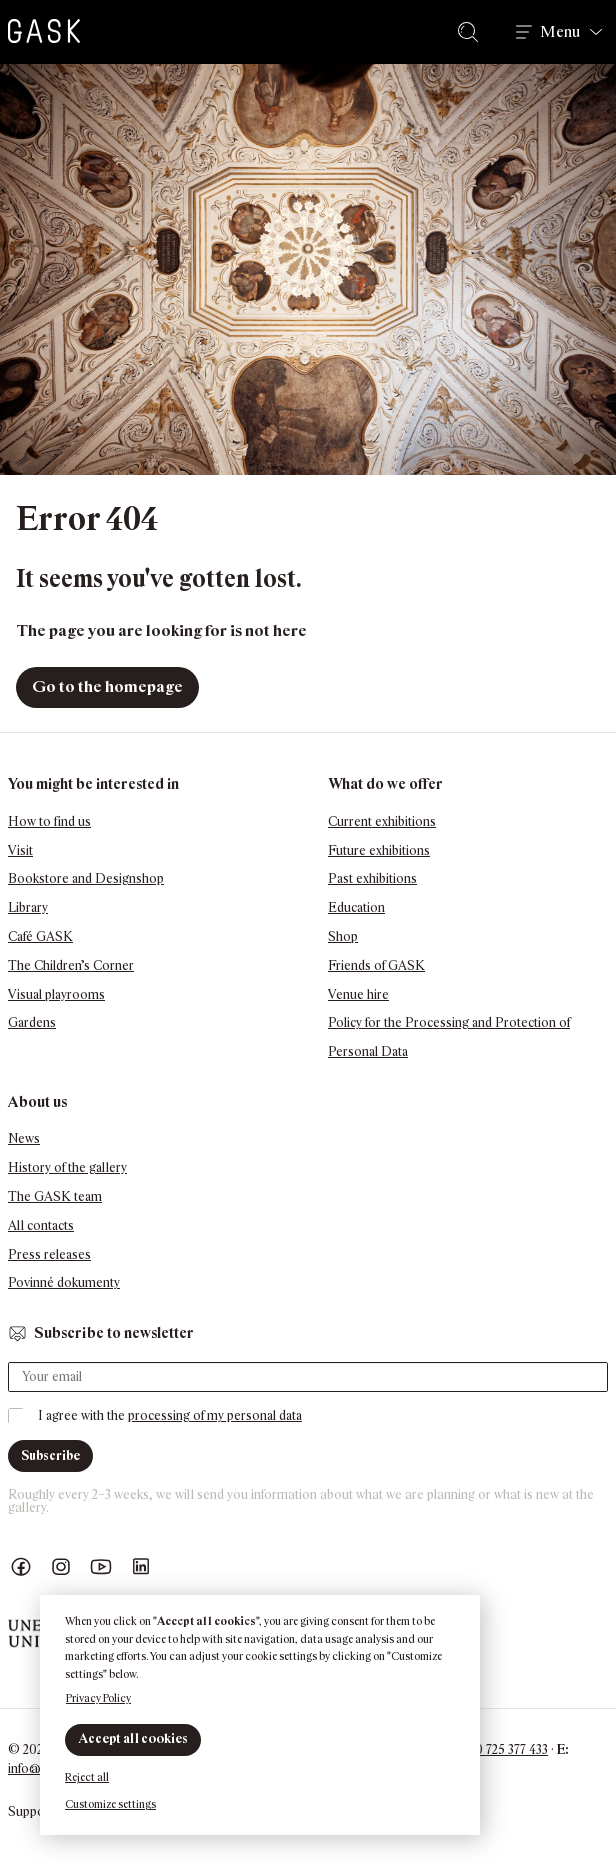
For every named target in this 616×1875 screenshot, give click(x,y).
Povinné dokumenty (64, 1282)
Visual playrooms (56, 994)
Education (356, 907)
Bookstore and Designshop (86, 878)
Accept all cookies (133, 1738)
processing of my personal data (215, 1415)
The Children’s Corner (71, 965)
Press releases (49, 1254)
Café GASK (40, 936)
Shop (343, 936)
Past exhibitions (372, 878)
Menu (560, 32)
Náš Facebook (21, 1567)
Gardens (32, 1022)
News (24, 1138)
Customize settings (110, 1804)
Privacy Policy (98, 1698)
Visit (20, 850)
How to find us (49, 821)
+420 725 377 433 (501, 1749)
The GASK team (55, 1196)
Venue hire (358, 994)
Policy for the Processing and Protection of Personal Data (449, 1037)
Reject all (87, 1777)
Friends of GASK (376, 965)
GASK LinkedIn (141, 1567)
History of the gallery (67, 1167)
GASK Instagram (61, 1567)
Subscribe (50, 1455)
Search (472, 32)
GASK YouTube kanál (101, 1567)
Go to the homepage (107, 686)
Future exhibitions (379, 850)
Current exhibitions (382, 821)
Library (28, 907)
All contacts (41, 1225)
